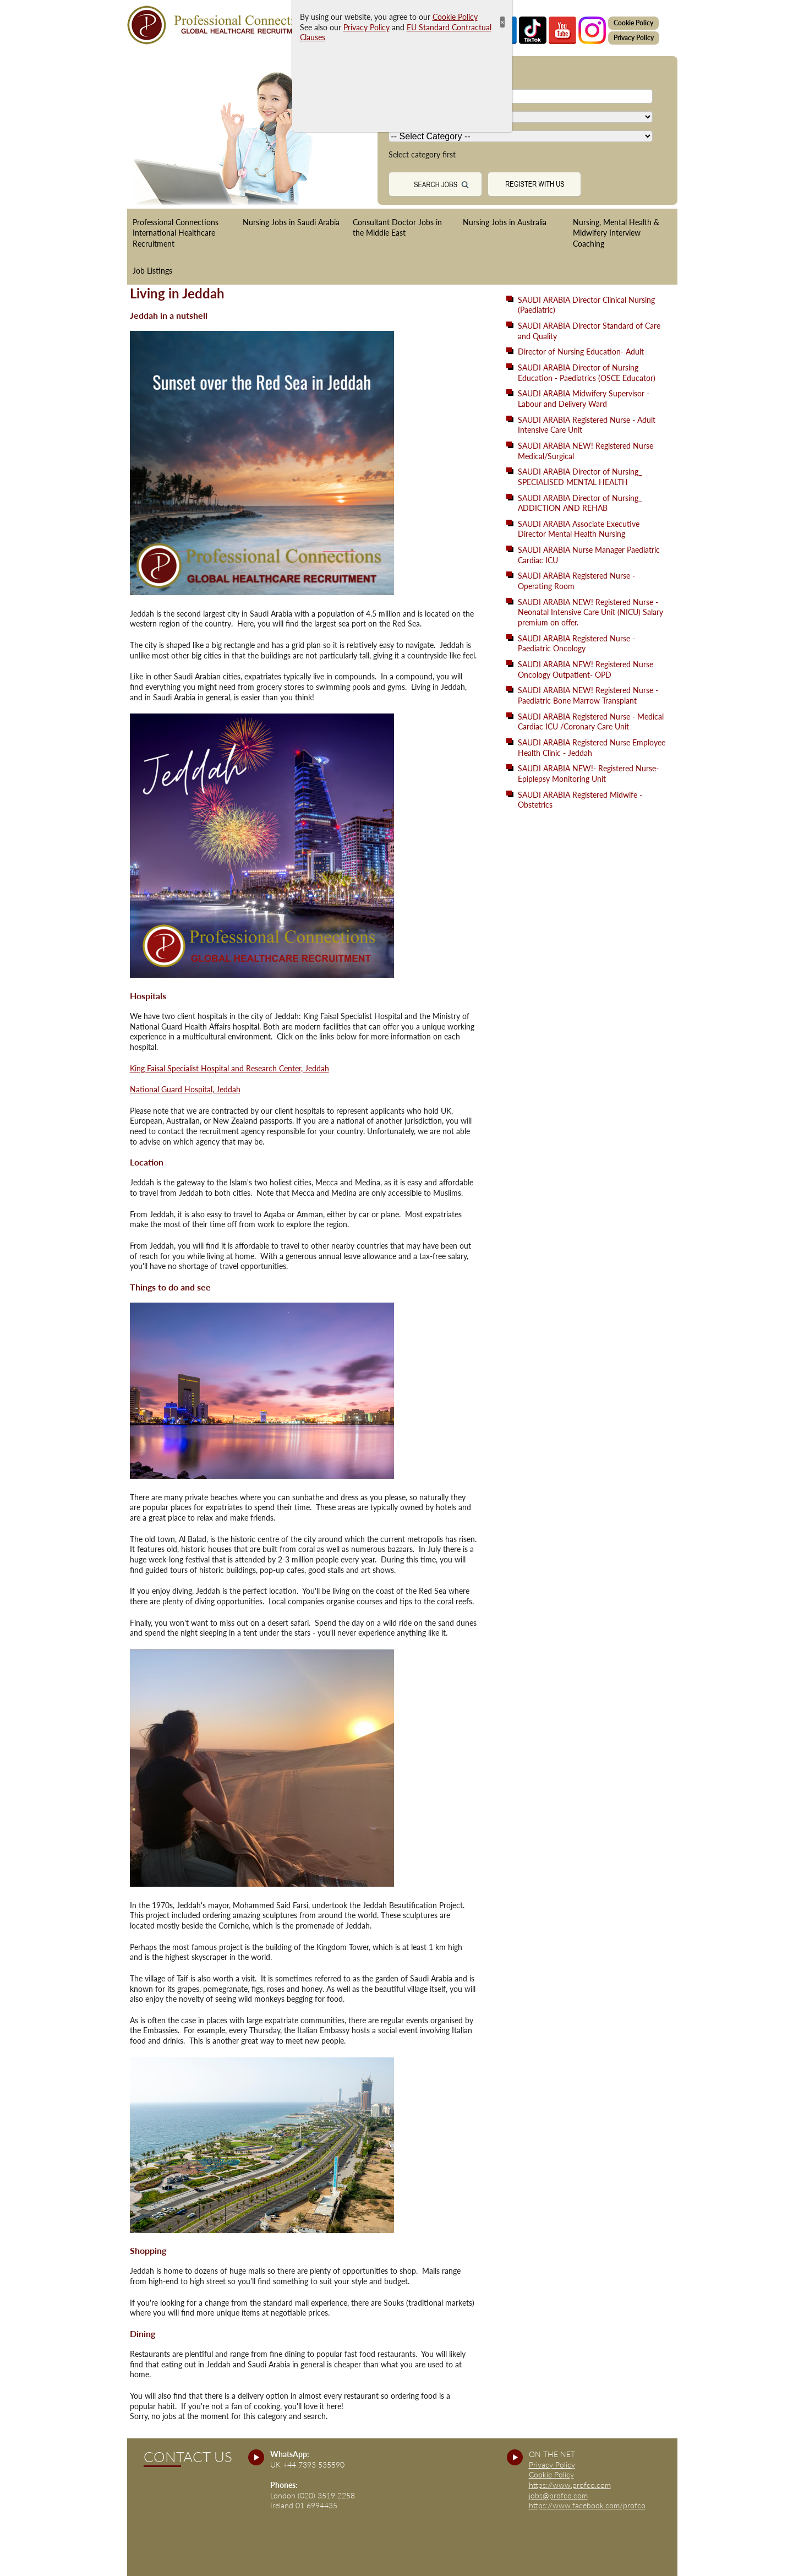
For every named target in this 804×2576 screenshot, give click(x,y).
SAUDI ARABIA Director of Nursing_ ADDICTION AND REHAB (580, 503)
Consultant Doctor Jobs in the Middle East (397, 227)
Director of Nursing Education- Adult (581, 351)
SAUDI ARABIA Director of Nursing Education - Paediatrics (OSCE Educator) (586, 373)
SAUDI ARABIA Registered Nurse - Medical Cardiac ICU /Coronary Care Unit (591, 722)
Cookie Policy (633, 23)
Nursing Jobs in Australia (504, 222)
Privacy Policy (634, 38)
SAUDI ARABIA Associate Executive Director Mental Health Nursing (578, 529)
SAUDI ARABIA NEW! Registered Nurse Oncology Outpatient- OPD (585, 669)
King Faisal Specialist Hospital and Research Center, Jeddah (229, 1068)
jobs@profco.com (558, 2495)
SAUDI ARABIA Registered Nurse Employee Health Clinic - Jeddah (591, 748)
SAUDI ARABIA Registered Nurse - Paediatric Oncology (576, 643)
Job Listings (152, 270)
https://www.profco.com (570, 2485)
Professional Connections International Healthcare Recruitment (175, 232)
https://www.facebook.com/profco (587, 2505)
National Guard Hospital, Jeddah (185, 1089)
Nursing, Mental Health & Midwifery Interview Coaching (616, 232)
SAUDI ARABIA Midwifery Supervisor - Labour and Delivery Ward (583, 399)
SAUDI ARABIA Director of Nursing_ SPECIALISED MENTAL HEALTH (580, 477)
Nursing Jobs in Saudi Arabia (291, 222)
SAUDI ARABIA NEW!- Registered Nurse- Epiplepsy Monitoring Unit (588, 773)
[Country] (521, 117)
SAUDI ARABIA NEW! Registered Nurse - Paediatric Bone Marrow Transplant (588, 695)
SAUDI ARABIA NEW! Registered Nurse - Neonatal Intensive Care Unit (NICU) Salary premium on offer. (590, 612)
